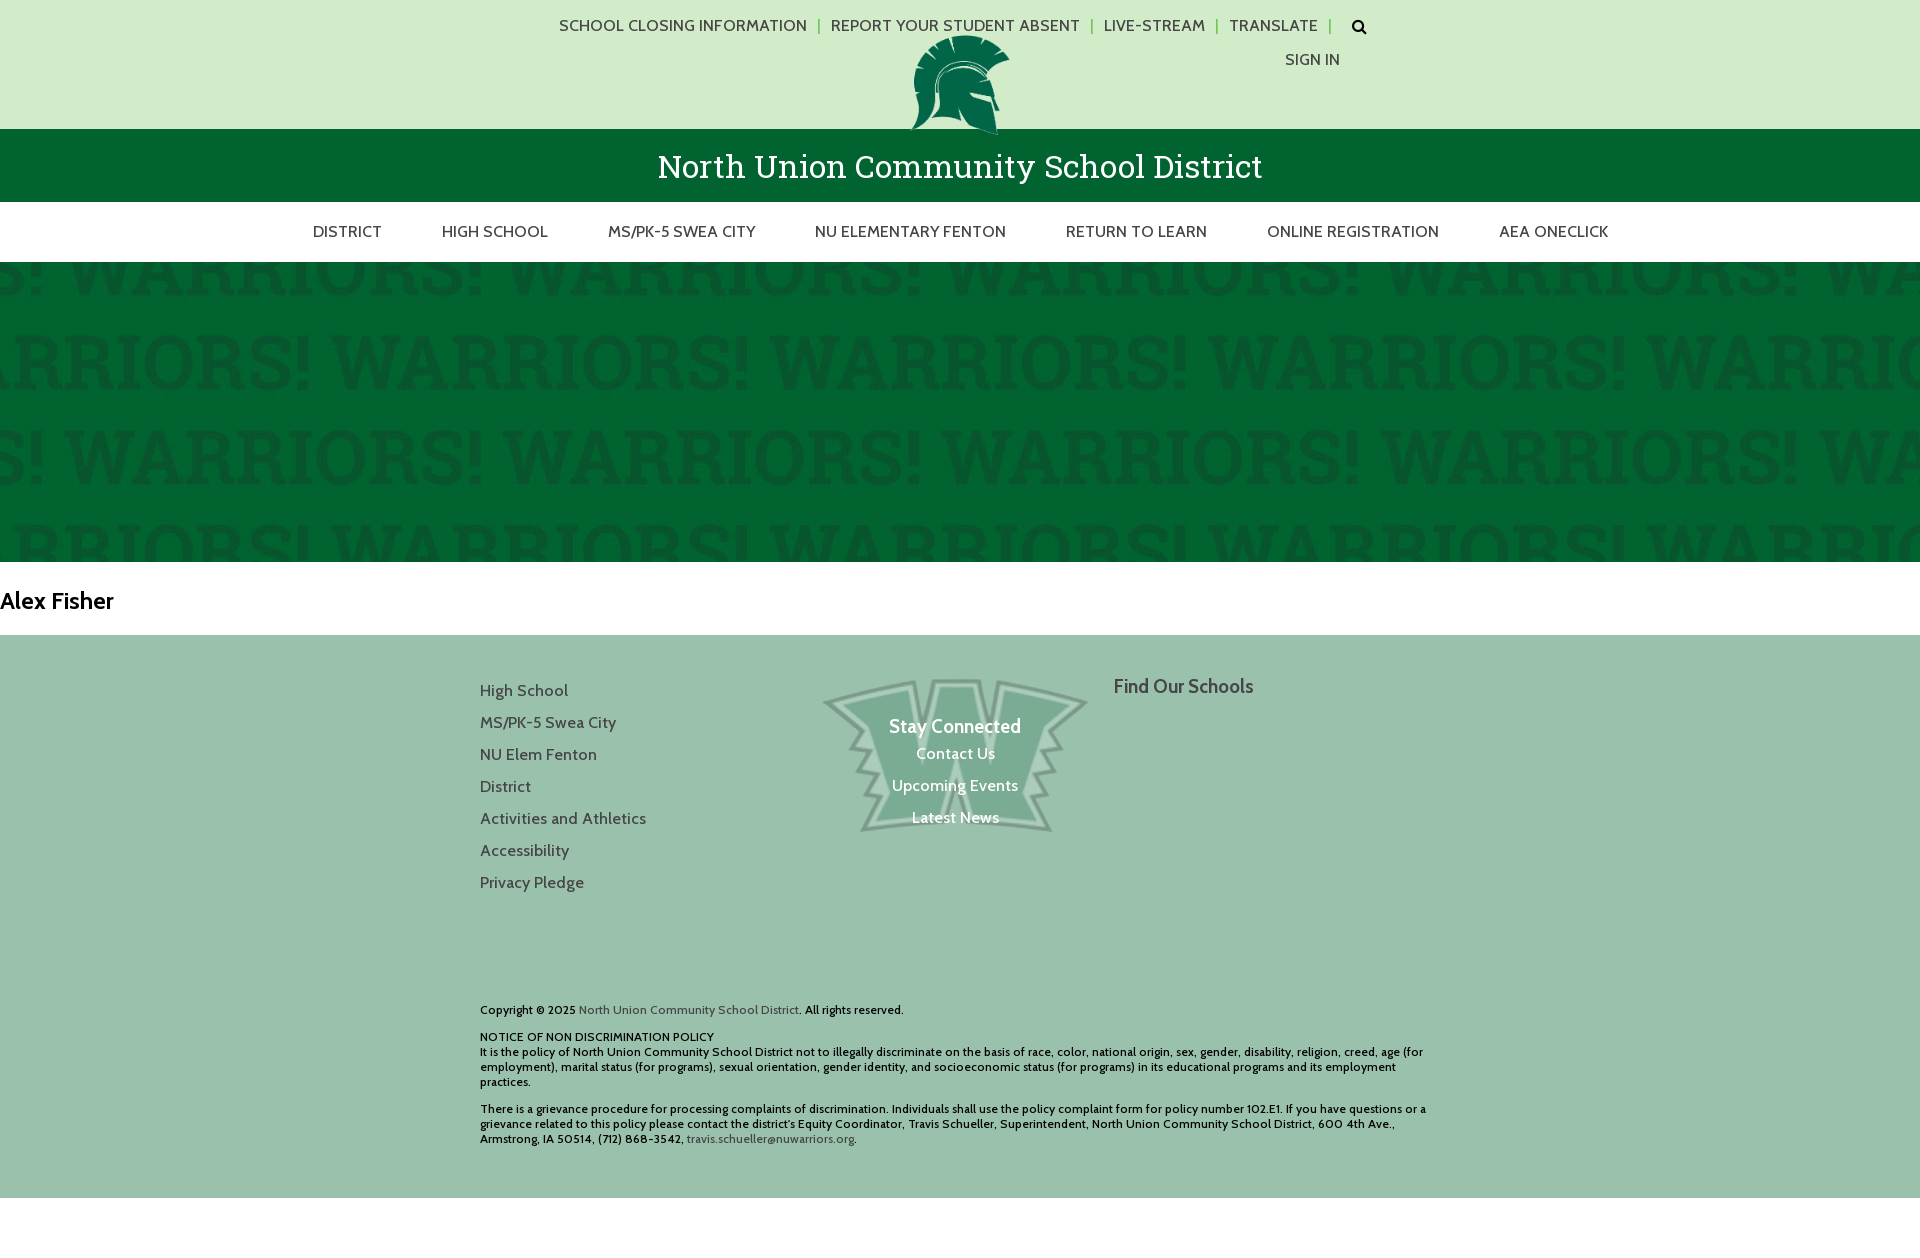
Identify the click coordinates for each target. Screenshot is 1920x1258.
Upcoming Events (955, 785)
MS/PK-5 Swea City (681, 231)
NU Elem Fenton (538, 754)
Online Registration (1353, 231)
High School (495, 231)
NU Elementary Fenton (910, 231)
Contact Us (955, 753)
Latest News (955, 817)
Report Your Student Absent (955, 25)
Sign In (1312, 59)
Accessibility (524, 850)
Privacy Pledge (532, 882)
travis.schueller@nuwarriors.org (770, 1138)
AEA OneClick (1553, 231)
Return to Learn (1136, 231)
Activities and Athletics (563, 818)
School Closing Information (683, 25)
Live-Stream (1154, 25)
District (347, 231)
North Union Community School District (689, 1009)
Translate (1273, 25)
